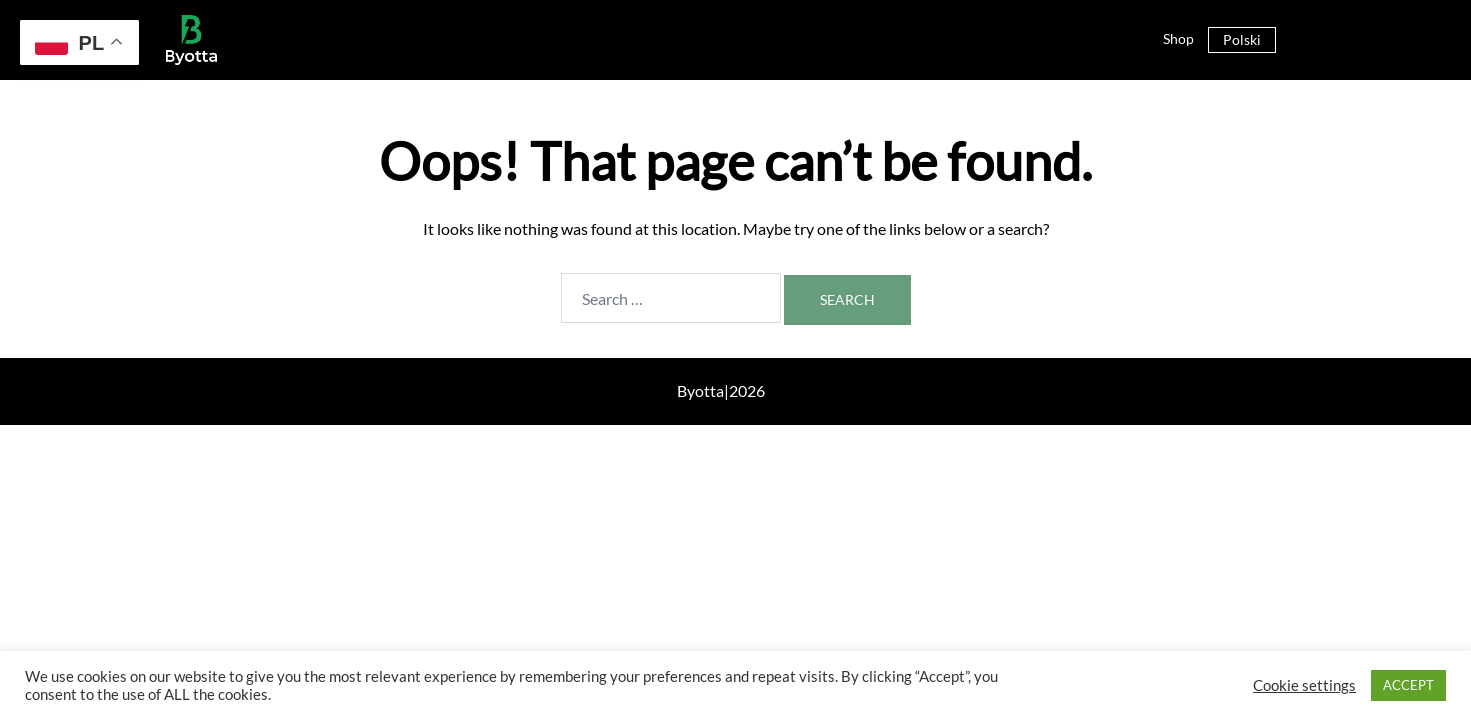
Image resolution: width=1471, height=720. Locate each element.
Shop (1178, 38)
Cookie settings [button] (1304, 685)
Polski (1242, 39)
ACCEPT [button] (1408, 685)
